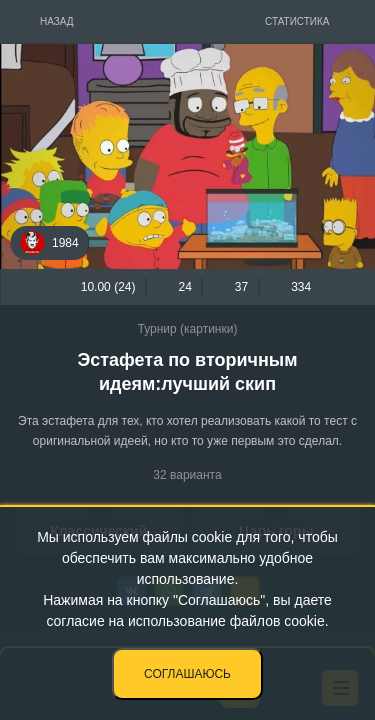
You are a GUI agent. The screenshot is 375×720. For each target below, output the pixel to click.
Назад (57, 21)
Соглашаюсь (187, 674)
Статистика (297, 21)
